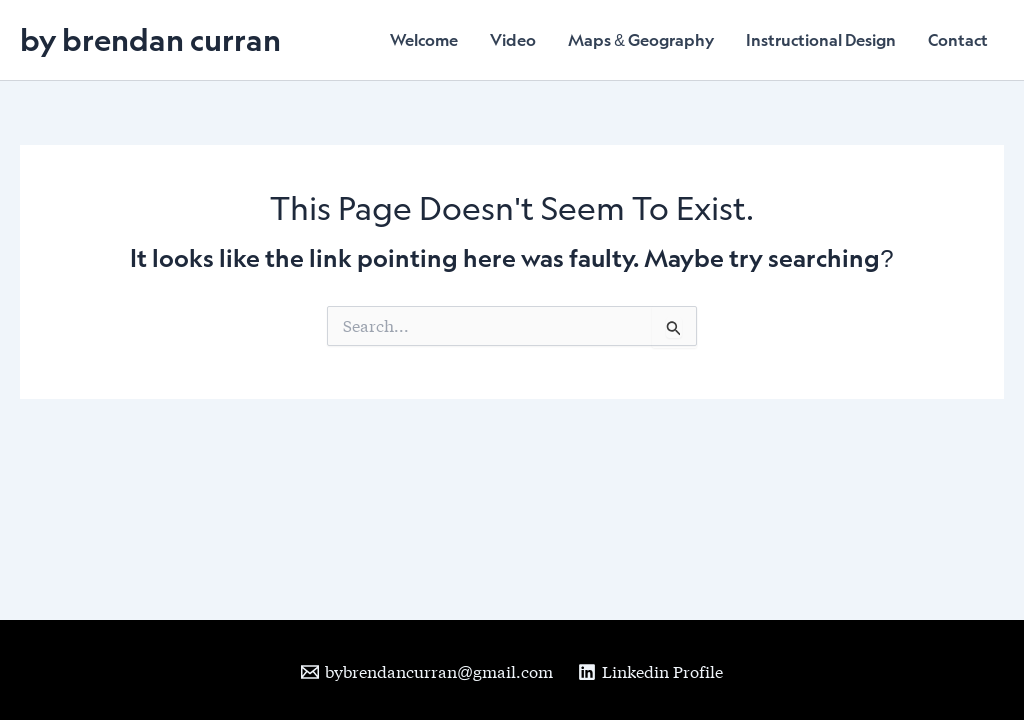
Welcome (424, 40)
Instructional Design (821, 40)
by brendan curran (150, 39)
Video (513, 40)
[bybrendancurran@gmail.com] (427, 672)
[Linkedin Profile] (651, 672)
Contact (958, 40)
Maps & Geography (641, 40)
